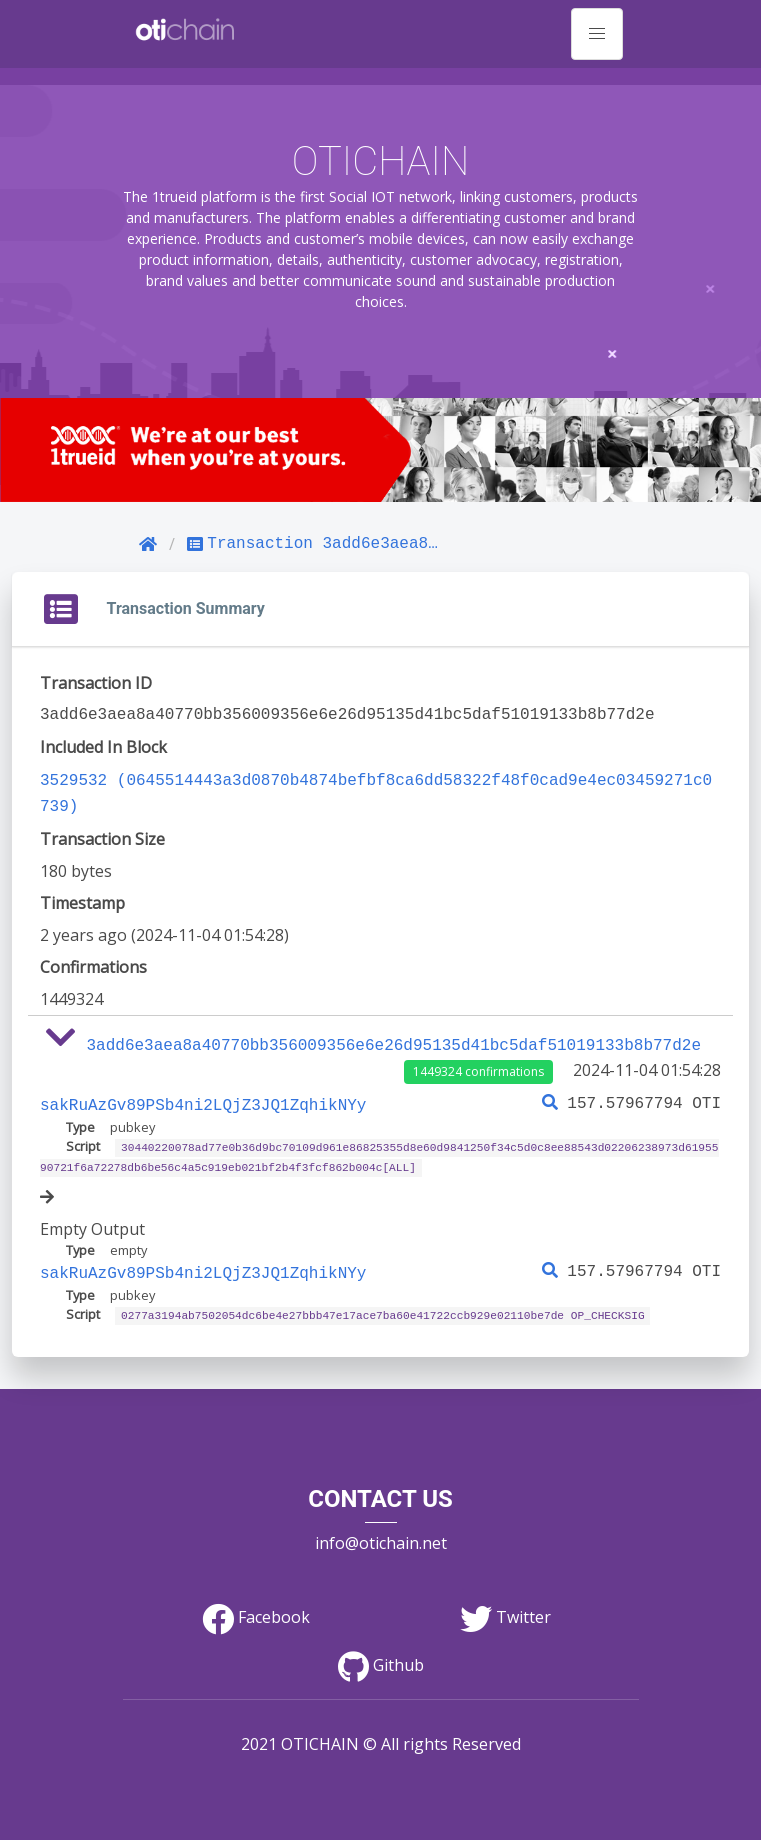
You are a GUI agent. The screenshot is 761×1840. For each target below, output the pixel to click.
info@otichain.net (381, 1531)
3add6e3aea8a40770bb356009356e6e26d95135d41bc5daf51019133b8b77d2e (394, 1040)
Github (381, 1653)
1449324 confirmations (478, 1065)
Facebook (256, 1605)
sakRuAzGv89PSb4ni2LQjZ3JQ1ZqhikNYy (203, 1098)
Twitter (505, 1605)
